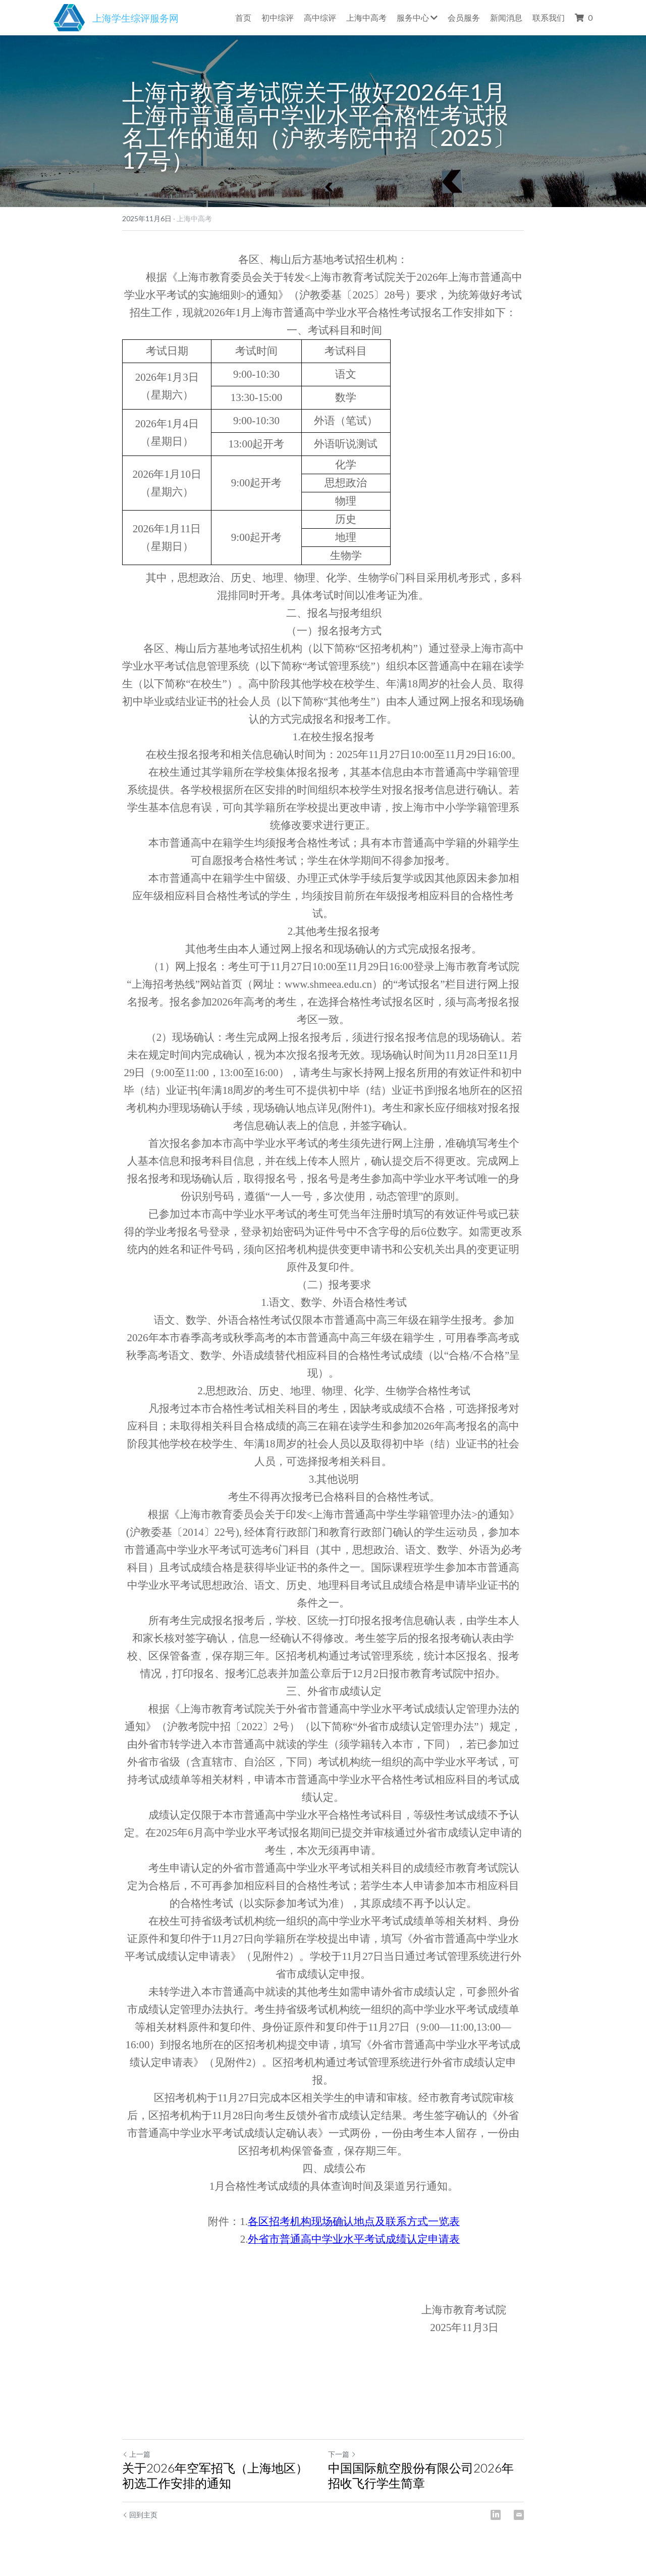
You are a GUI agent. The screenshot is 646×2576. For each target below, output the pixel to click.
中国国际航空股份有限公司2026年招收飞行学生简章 (421, 2475)
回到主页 (139, 2514)
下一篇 (342, 2454)
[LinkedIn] (496, 2515)
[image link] (69, 16)
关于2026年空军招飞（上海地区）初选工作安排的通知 (215, 2475)
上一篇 (136, 2454)
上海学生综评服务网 (135, 18)
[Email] (519, 2515)
